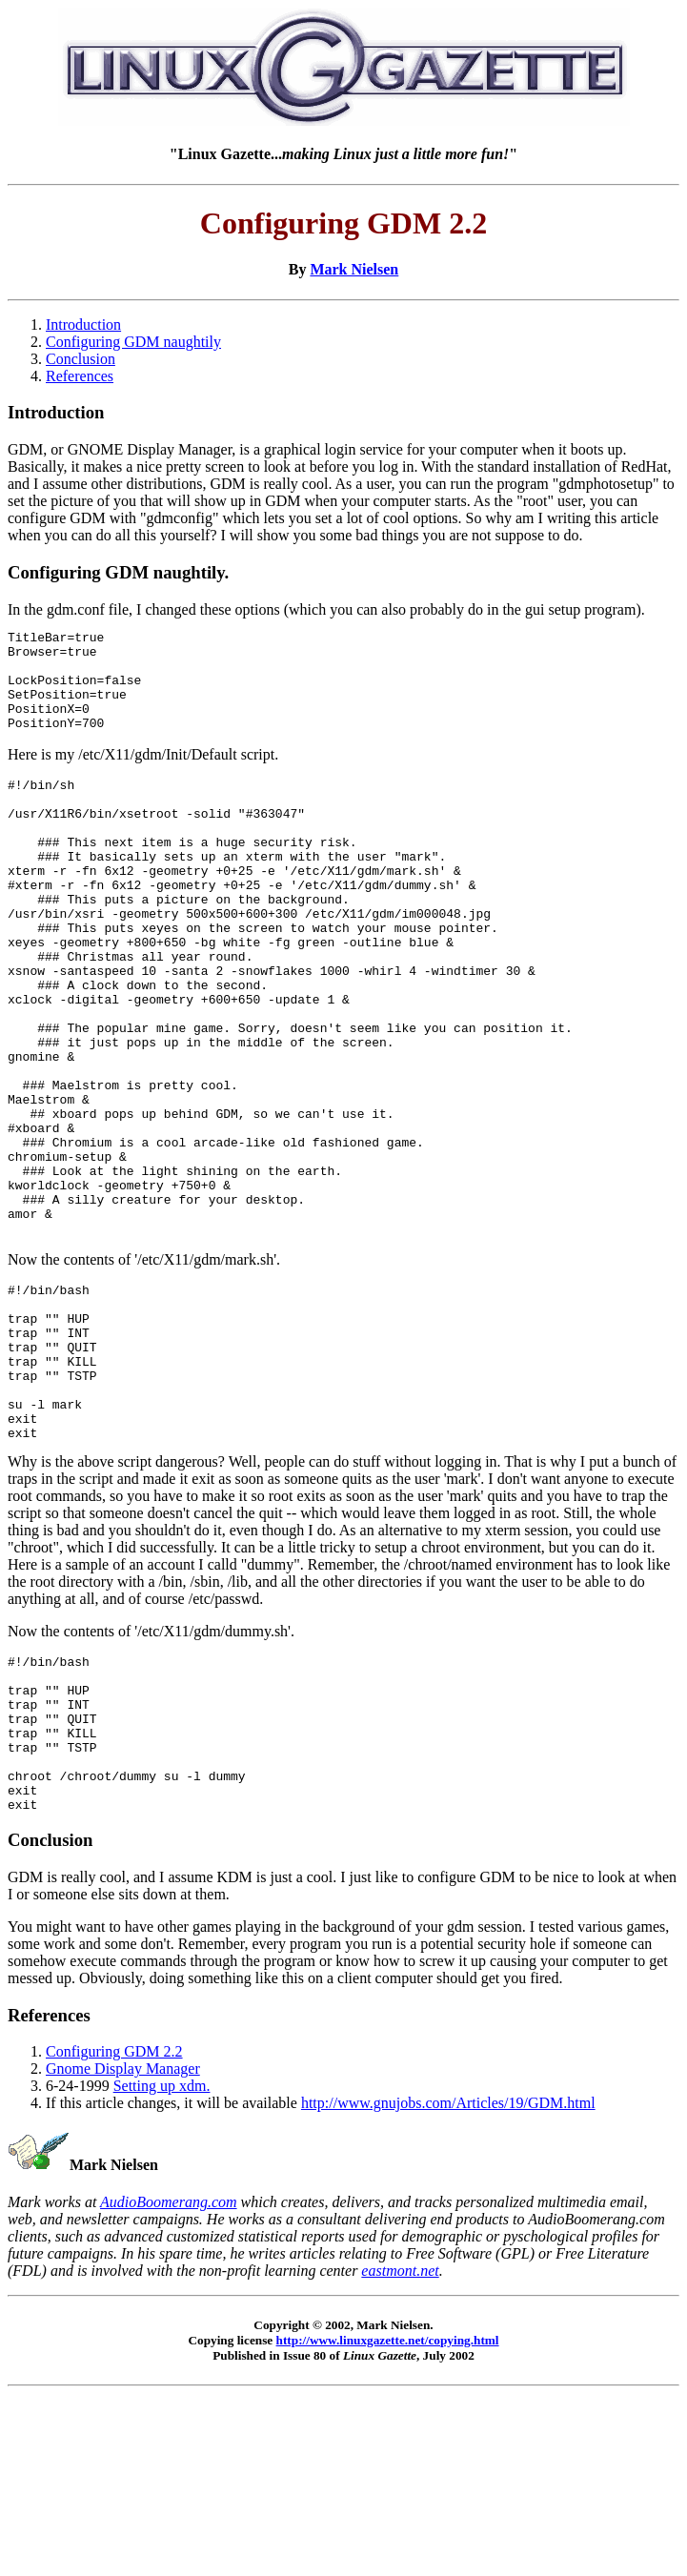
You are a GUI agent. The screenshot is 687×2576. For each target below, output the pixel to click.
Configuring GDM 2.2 (114, 2226)
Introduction (83, 324)
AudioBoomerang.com (168, 2376)
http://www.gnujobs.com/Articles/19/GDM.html (448, 2277)
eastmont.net (399, 2445)
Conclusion (80, 359)
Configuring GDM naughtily (133, 342)
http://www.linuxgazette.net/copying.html (387, 2514)
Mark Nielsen (354, 269)
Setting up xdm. (162, 2260)
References (79, 376)
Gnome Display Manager (123, 2243)
